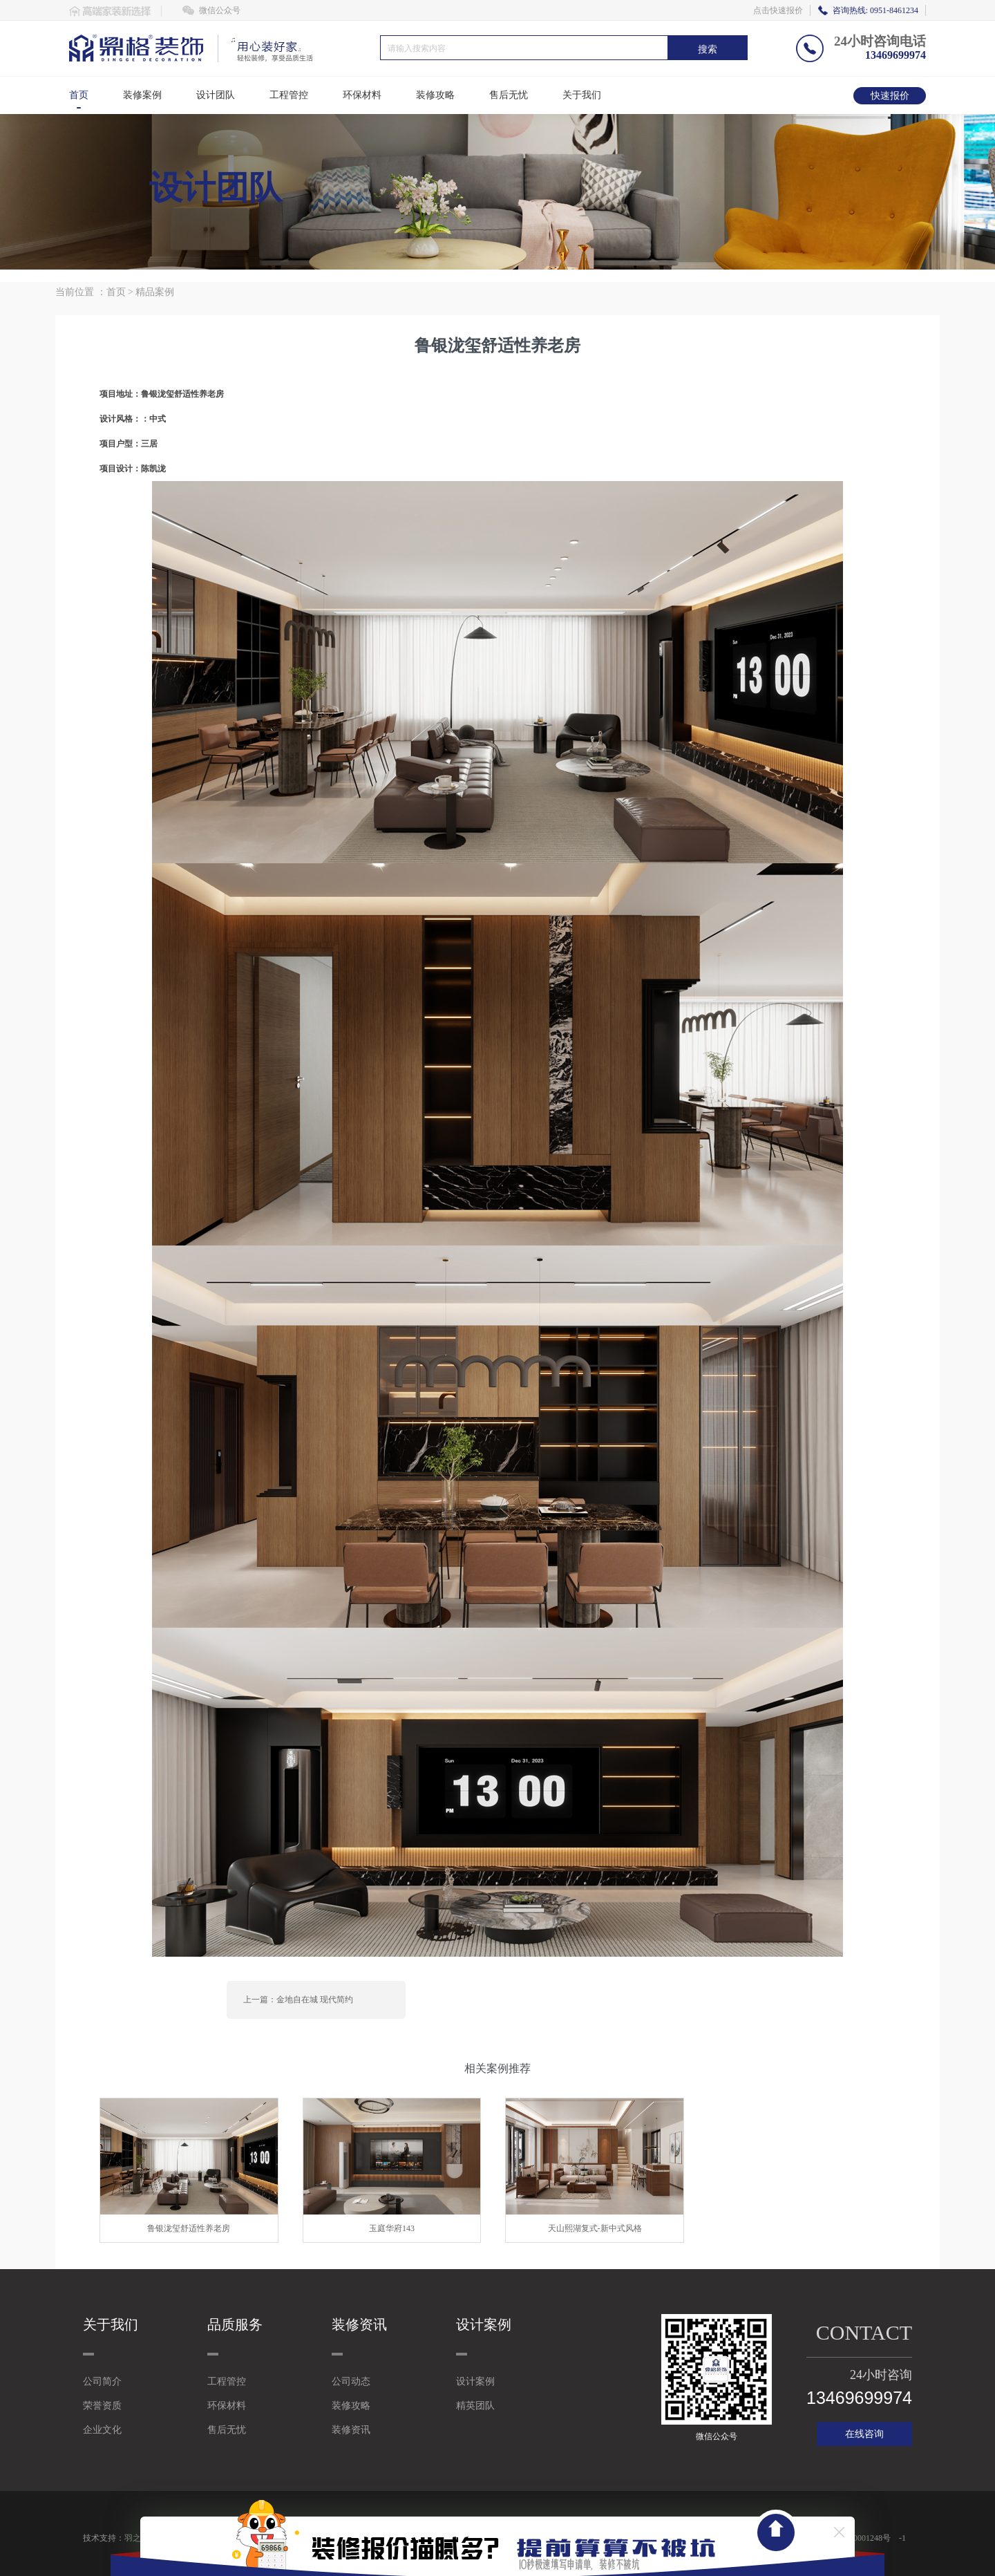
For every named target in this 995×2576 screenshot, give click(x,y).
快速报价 (890, 96)
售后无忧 (508, 95)
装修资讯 (351, 2430)
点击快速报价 (778, 10)
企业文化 (102, 2430)
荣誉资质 (102, 2405)
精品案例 (154, 292)
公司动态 (351, 2381)
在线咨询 (864, 2434)
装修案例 (142, 95)
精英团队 (475, 2405)
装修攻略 (435, 95)
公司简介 (102, 2381)
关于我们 (581, 95)
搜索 (707, 49)
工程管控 (288, 95)
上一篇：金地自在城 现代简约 (298, 1999)
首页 (78, 95)
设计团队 (215, 95)
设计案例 (475, 2381)
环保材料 (362, 95)
